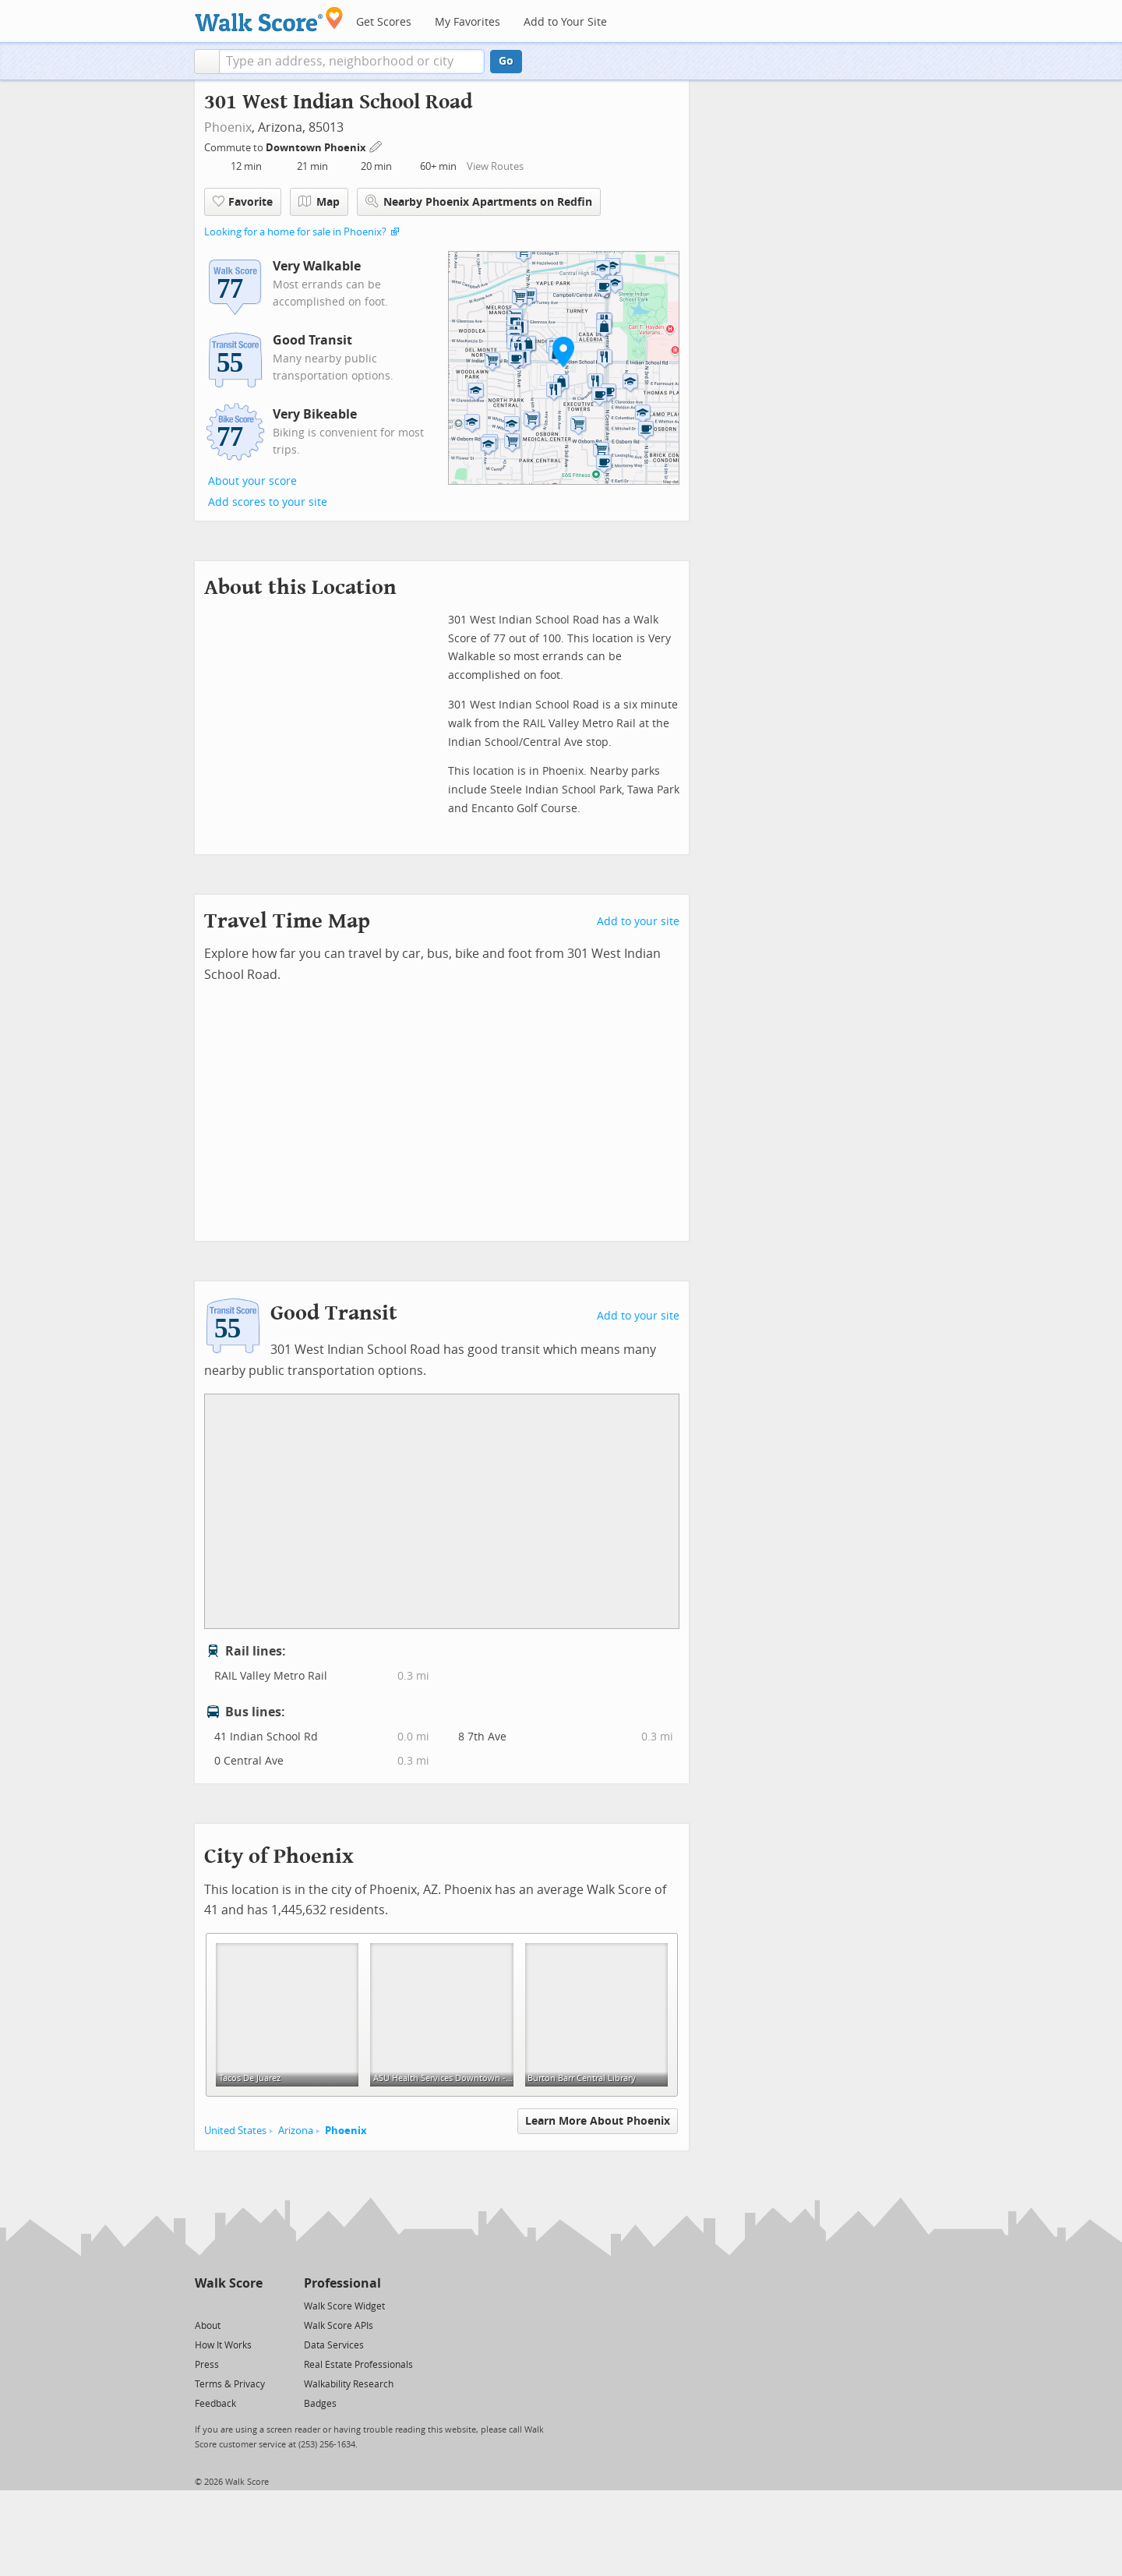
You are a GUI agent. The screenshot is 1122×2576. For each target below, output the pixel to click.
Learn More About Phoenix (597, 2121)
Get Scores (383, 22)
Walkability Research (348, 2384)
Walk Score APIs (338, 2325)
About (208, 2325)
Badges (320, 2403)
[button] (207, 61)
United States (235, 2130)
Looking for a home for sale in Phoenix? (295, 232)
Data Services (334, 2345)
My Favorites (467, 22)
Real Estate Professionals (358, 2364)
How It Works (223, 2345)
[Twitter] (204, 2305)
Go (506, 61)
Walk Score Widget (344, 2306)
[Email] (252, 2305)
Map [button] (319, 202)
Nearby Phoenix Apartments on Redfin (478, 201)
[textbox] (352, 61)
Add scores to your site (267, 502)
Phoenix (228, 127)
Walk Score (229, 2283)
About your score (252, 481)
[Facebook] (228, 2305)
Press (207, 2364)
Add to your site (638, 921)
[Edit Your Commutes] (376, 145)
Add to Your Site (565, 22)
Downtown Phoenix (317, 148)
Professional (342, 2283)
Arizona (295, 2130)
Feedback (215, 2403)
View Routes (495, 166)
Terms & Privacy (230, 2384)
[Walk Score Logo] (269, 19)
